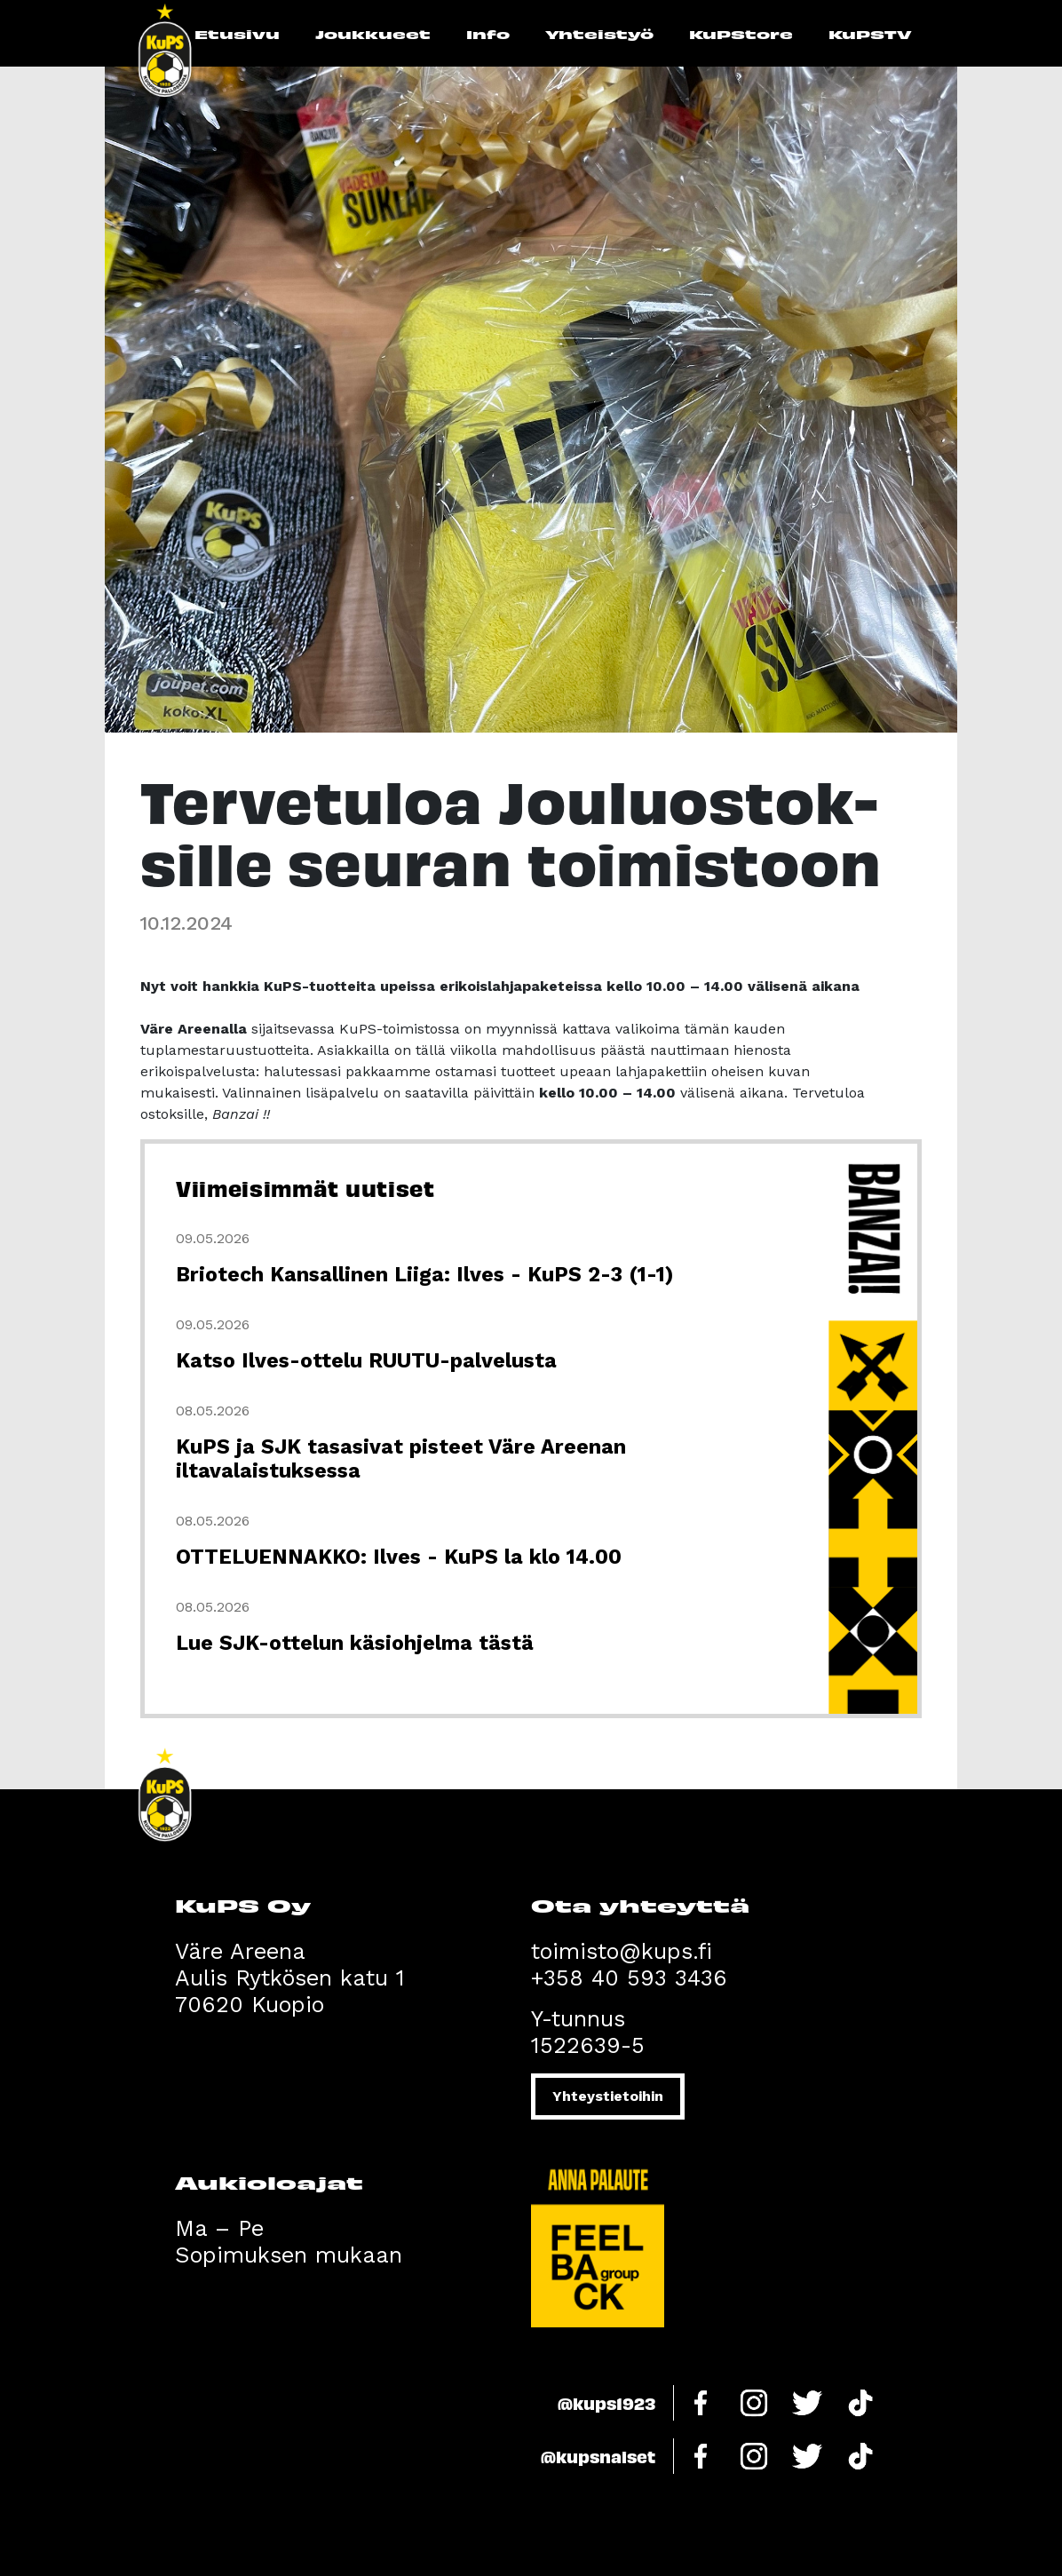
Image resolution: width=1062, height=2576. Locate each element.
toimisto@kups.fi (621, 1951)
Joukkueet (373, 34)
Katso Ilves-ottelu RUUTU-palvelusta (366, 1361)
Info (488, 34)
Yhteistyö (599, 34)
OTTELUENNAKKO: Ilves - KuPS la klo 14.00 (399, 1557)
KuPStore (741, 34)
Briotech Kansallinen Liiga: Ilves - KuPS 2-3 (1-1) (424, 1275)
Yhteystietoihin (607, 2096)
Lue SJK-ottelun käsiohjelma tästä (355, 1643)
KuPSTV (870, 34)
